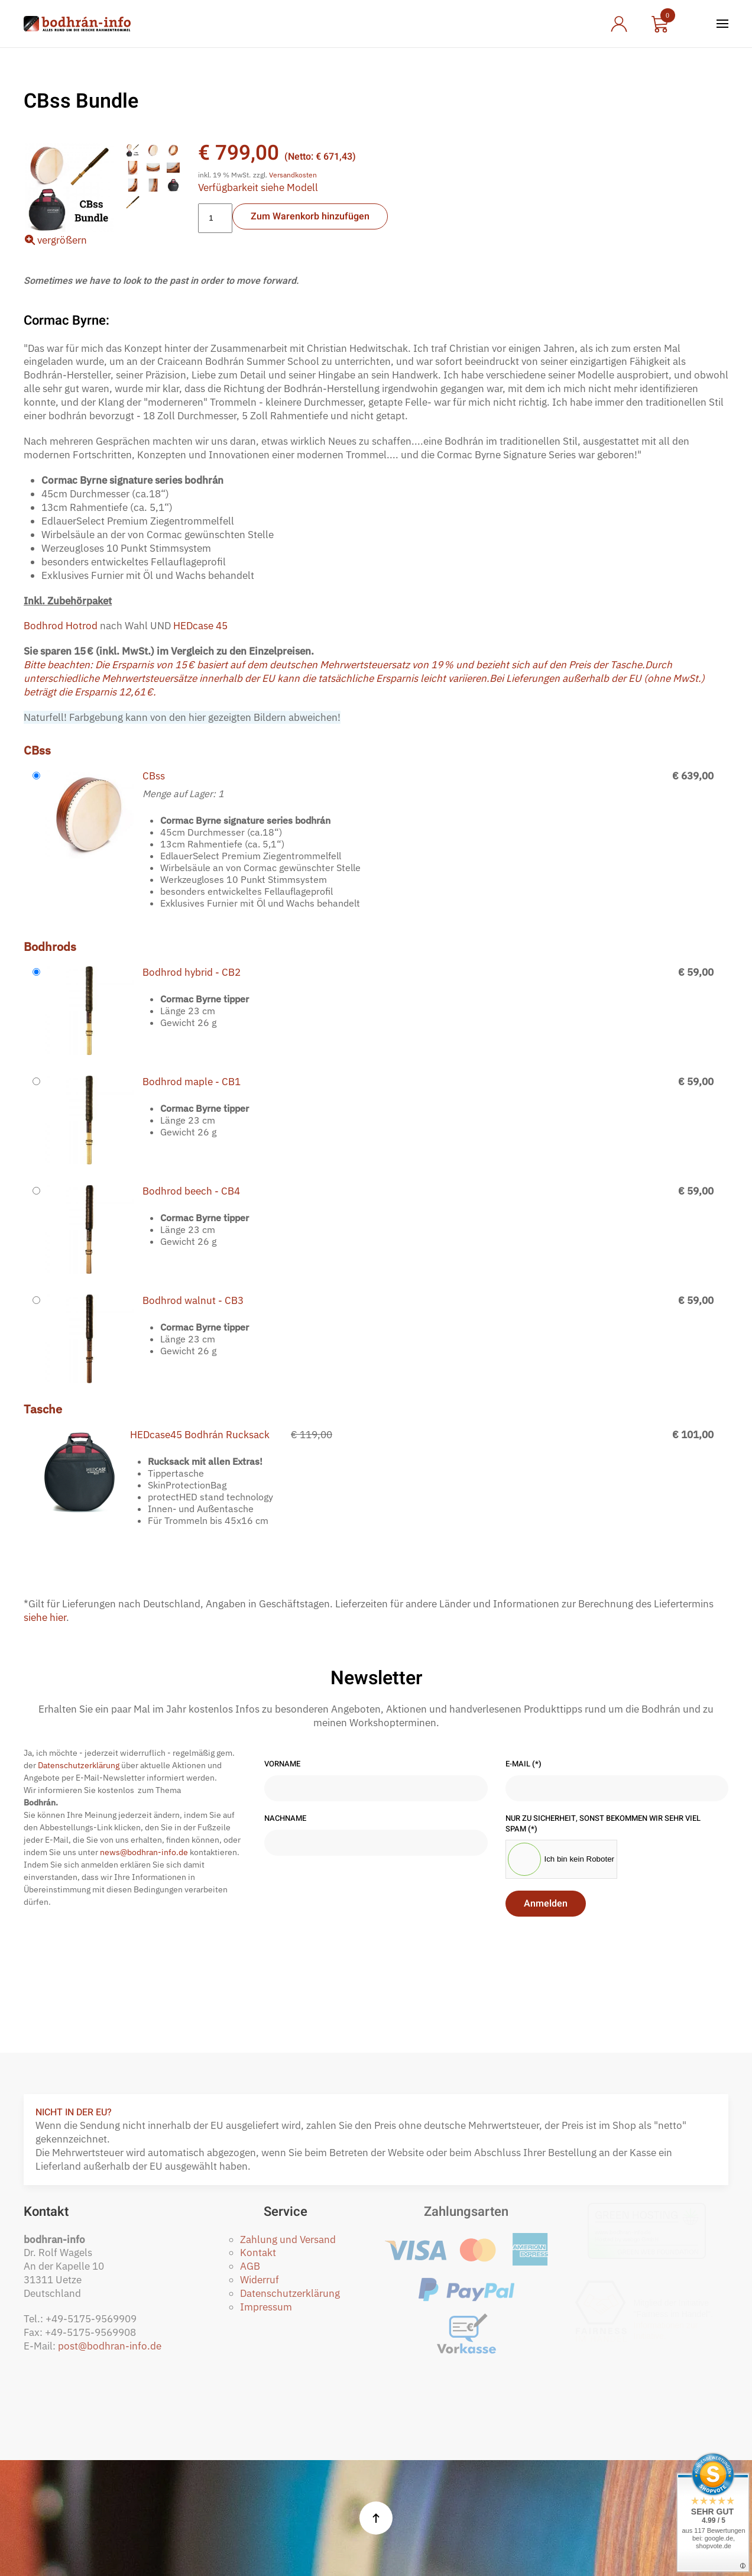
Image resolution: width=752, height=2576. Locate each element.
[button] (722, 23)
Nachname (285, 1818)
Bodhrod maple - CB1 (191, 1081)
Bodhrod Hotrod (61, 625)
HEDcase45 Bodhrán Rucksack (200, 1434)
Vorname (282, 1764)
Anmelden (546, 1904)
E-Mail (523, 1764)
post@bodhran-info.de (109, 2345)
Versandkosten (293, 174)
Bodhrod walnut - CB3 (193, 1300)
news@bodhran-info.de (144, 1852)
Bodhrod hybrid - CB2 (191, 972)
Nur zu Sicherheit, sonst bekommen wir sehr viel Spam (603, 1823)
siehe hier (45, 1617)
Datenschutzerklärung (78, 1765)
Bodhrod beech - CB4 (191, 1191)
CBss (153, 775)
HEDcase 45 (200, 625)
